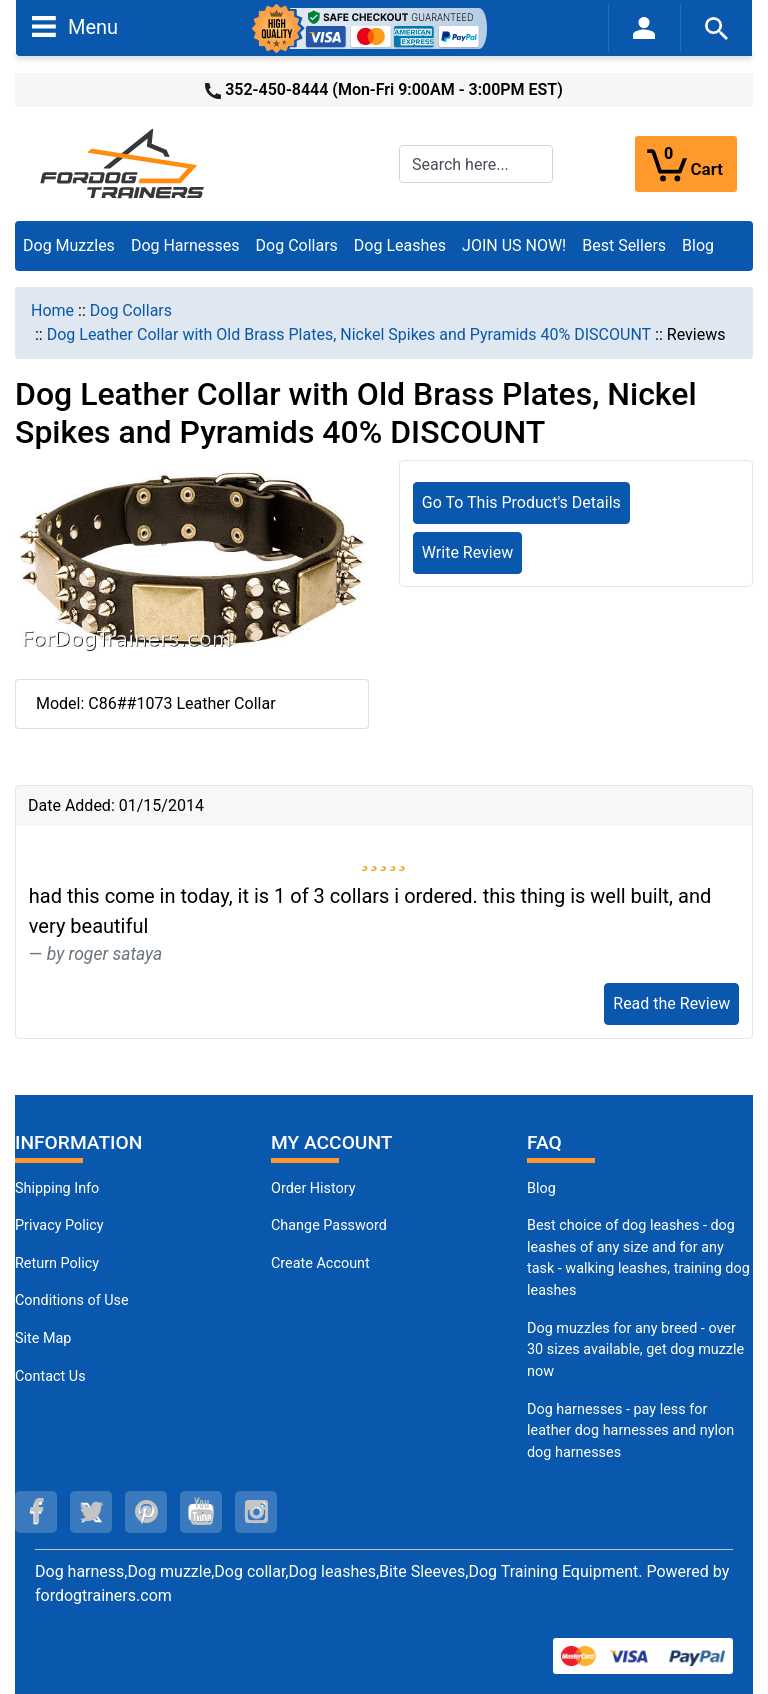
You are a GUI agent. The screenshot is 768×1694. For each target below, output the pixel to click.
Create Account (320, 1263)
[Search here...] (476, 164)
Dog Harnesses (185, 245)
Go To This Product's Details (521, 502)
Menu (75, 26)
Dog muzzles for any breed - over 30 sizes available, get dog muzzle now (635, 1350)
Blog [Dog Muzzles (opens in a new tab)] (541, 1188)
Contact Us (50, 1376)
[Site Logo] (124, 162)
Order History (313, 1188)
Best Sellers (624, 245)
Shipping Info (57, 1188)
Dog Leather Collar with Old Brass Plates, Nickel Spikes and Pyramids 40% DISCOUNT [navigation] (349, 334)
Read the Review (671, 1003)
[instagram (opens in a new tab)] (256, 1512)
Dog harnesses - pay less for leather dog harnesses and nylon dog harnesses (630, 1431)
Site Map (43, 1338)
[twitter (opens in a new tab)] (91, 1512)
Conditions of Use (72, 1300)
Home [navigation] (52, 310)
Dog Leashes (400, 245)
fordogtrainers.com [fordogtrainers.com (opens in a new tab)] (103, 1595)
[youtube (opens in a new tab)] (201, 1512)
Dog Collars (297, 245)
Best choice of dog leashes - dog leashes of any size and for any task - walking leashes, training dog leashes (638, 1258)
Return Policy (57, 1263)
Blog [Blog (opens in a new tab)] (698, 245)
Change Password (329, 1225)
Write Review (467, 552)
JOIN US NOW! (514, 245)
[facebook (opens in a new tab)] (36, 1512)
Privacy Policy (59, 1225)
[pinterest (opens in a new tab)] (146, 1512)
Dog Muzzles (69, 245)
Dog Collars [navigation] (131, 310)
